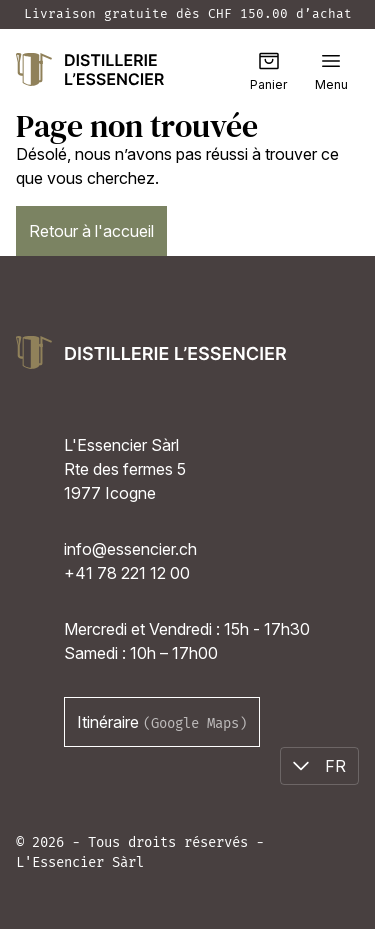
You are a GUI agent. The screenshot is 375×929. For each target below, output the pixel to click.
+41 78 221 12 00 (127, 573)
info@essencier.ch (130, 549)
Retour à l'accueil (91, 231)
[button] (331, 61)
